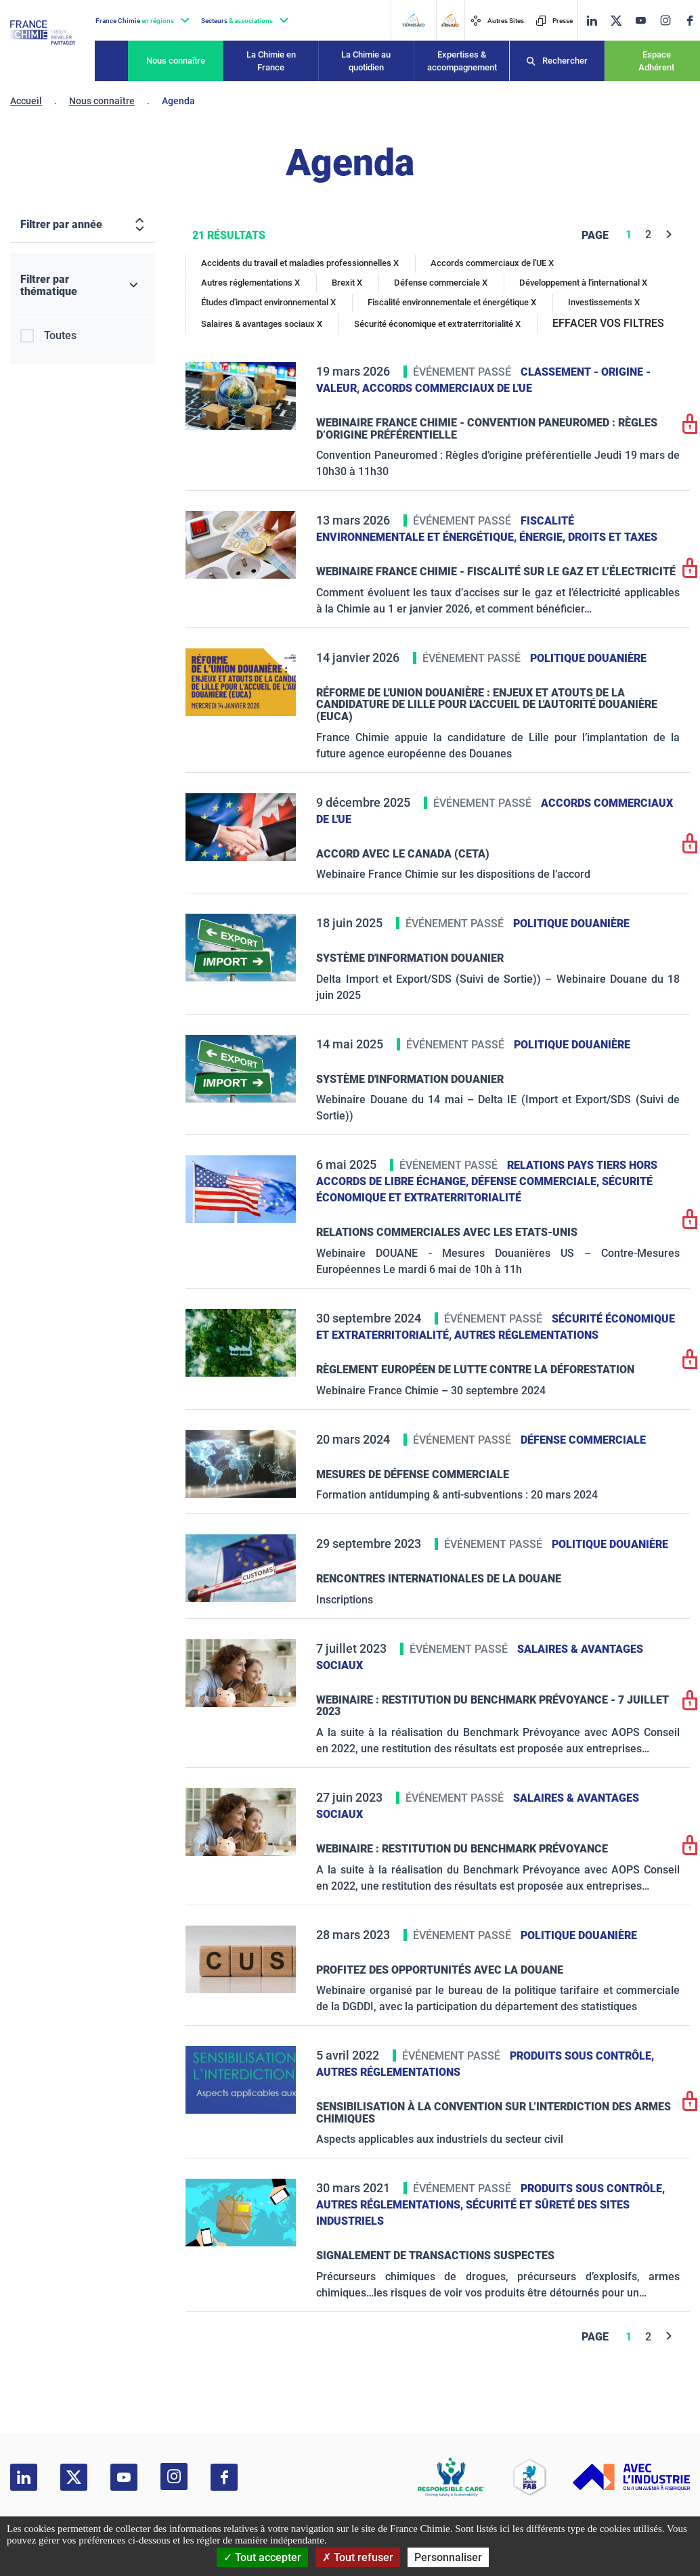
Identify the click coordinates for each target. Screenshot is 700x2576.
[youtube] (640, 20)
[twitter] (616, 20)
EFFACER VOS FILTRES (608, 323)
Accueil (26, 100)
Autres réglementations (526, 1335)
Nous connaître (175, 60)
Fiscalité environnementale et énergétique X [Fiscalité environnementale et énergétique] (452, 302)
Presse (554, 21)
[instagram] (665, 20)
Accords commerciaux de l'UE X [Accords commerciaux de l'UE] (492, 263)
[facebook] (690, 20)
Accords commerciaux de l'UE (447, 388)
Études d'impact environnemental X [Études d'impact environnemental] (268, 302)
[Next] (669, 234)
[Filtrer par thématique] (82, 285)
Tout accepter (262, 2557)
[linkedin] (592, 20)
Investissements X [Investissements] (604, 302)
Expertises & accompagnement (462, 61)
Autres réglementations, (391, 2204)
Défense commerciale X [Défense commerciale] (440, 282)
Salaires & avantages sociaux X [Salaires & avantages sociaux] (261, 324)
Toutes (60, 335)
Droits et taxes (612, 537)
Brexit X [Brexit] (347, 282)
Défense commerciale (583, 1440)
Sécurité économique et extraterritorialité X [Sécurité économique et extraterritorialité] (437, 324)
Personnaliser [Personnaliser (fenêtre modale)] (448, 2557)
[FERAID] (449, 20)
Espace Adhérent (656, 61)
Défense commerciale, (536, 1181)
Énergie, (543, 537)
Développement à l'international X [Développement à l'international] (583, 282)
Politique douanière (588, 658)
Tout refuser (357, 2557)
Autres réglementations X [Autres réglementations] (250, 282)
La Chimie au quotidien (366, 61)
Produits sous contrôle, (582, 2055)
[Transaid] (413, 20)
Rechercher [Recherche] (565, 60)
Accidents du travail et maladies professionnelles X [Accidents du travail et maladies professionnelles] (300, 263)
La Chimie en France (271, 61)
